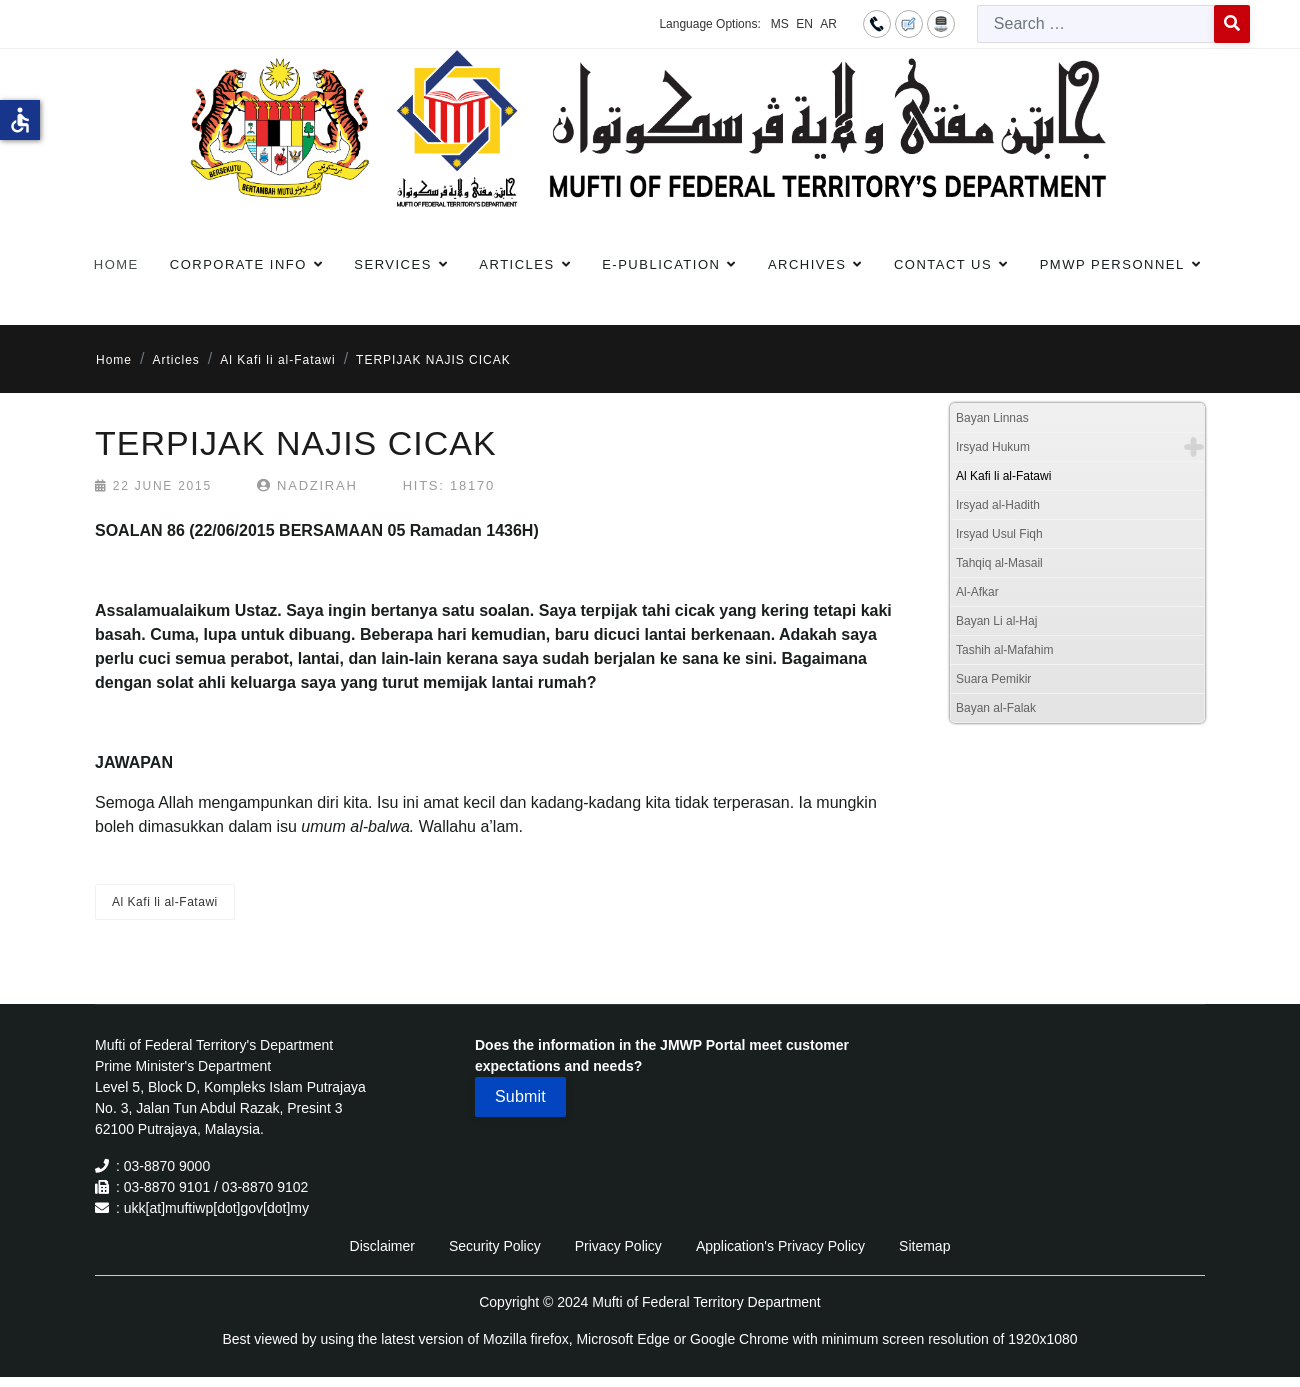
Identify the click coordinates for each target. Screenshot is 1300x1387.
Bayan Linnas (992, 418)
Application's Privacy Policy (780, 1246)
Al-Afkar (977, 592)
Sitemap (924, 1246)
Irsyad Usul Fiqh (999, 534)
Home (116, 264)
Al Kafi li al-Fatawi (165, 902)
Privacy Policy (618, 1246)
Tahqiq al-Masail (999, 563)
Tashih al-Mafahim (1004, 650)
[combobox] (1096, 24)
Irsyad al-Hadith (998, 505)
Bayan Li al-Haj (996, 621)
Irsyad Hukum (993, 447)
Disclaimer (382, 1246)
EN (804, 24)
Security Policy (495, 1246)
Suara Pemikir (993, 679)
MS (780, 24)
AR (828, 24)
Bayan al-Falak (996, 708)
